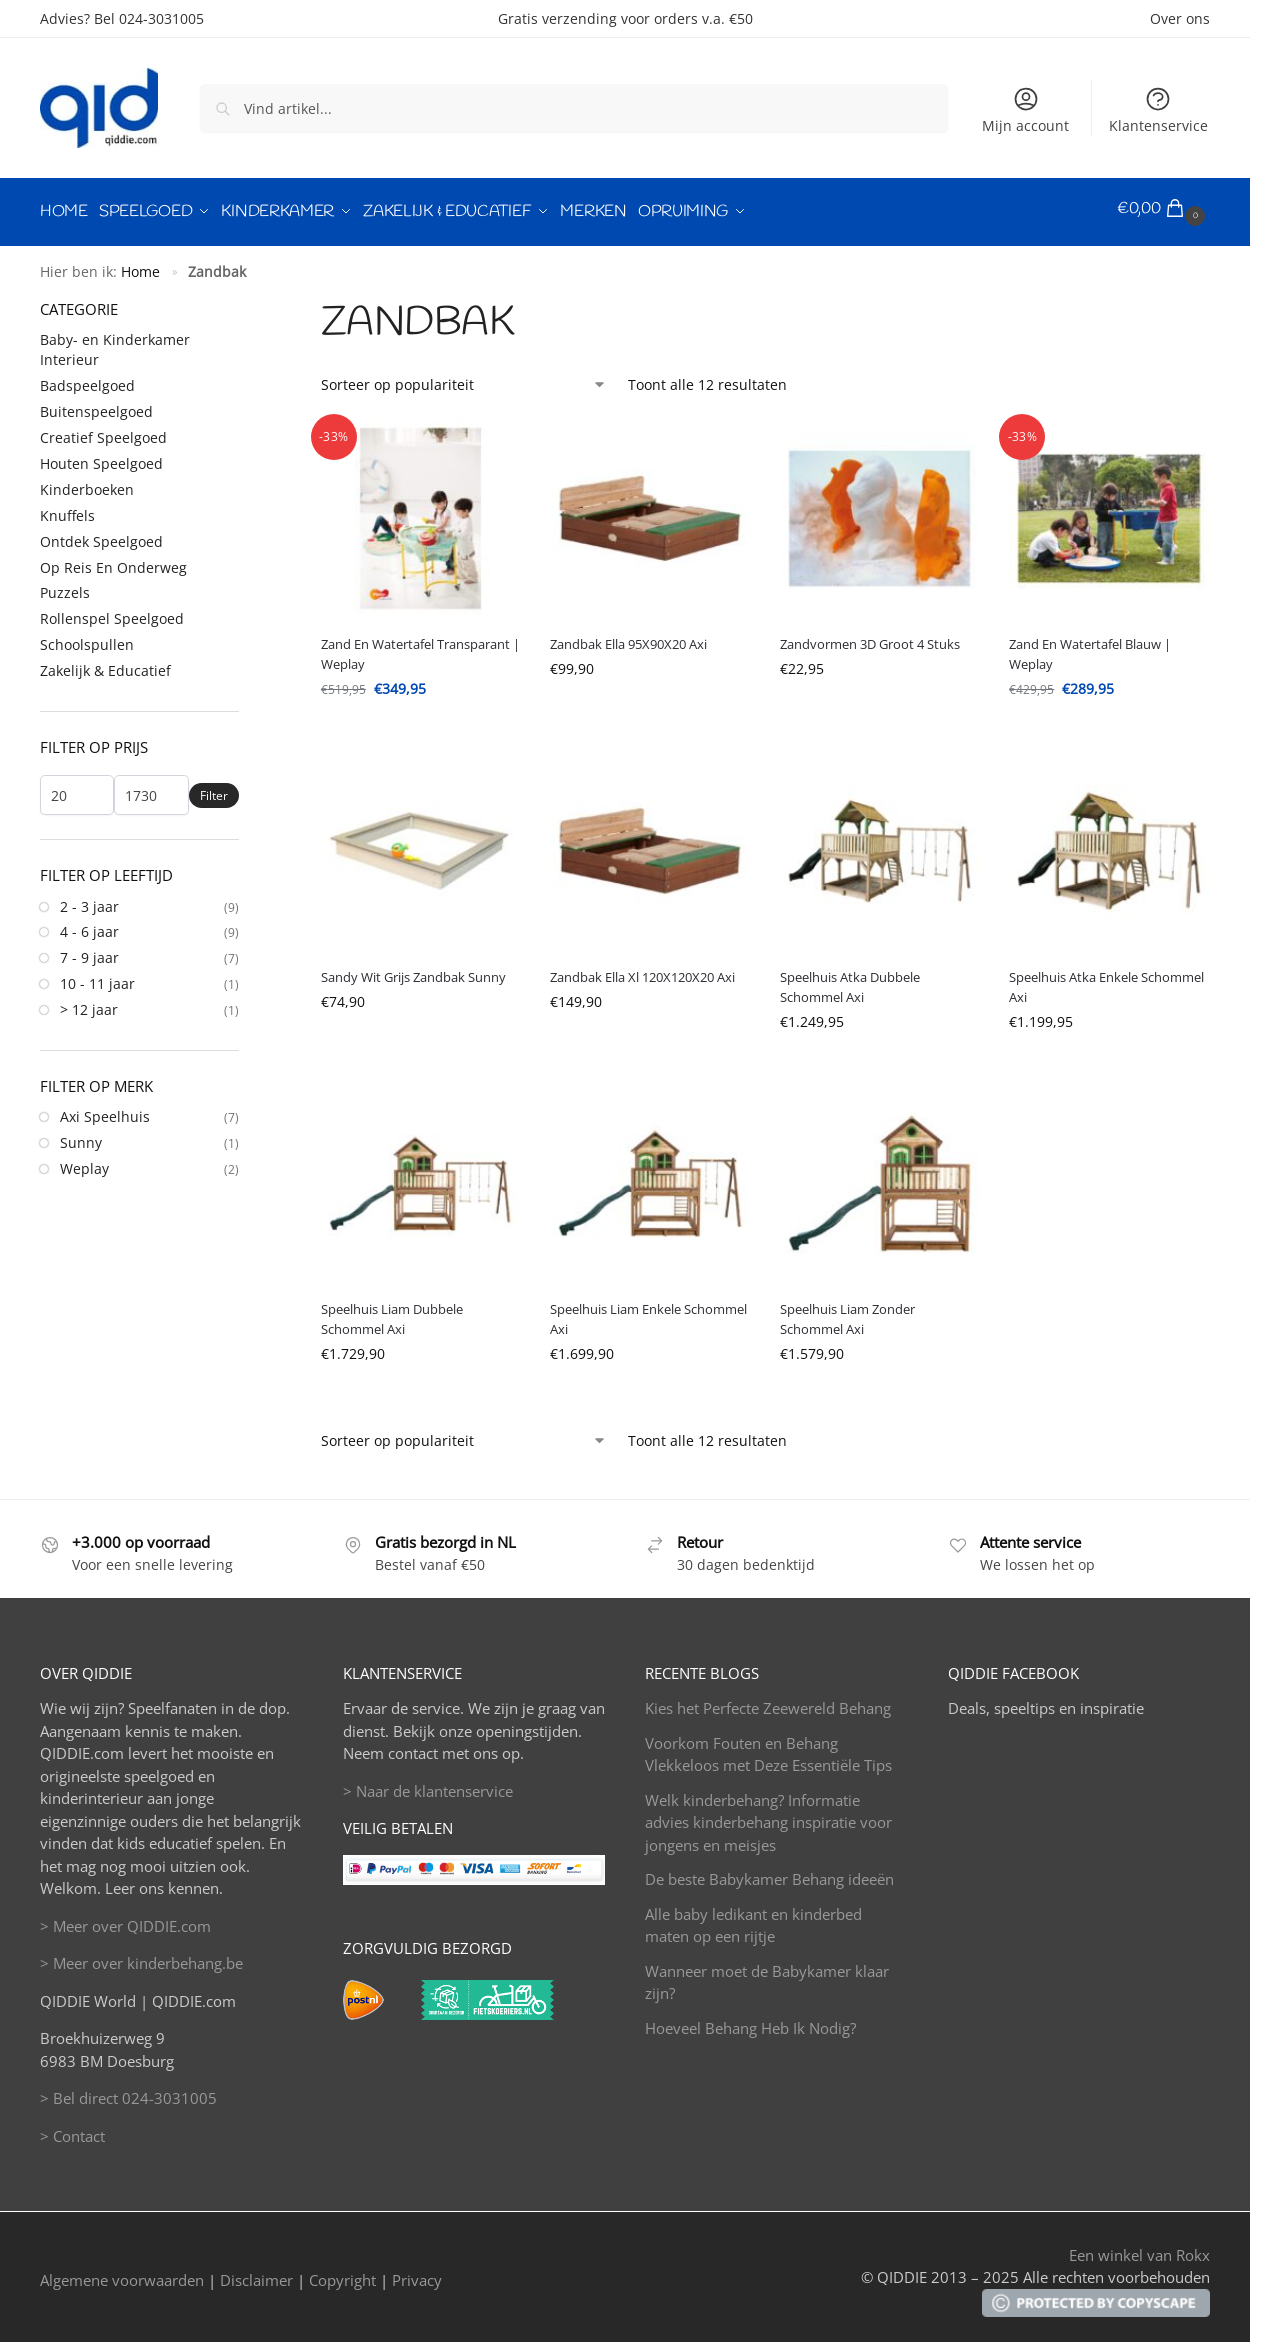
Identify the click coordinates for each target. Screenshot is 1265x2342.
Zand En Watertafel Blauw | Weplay (1090, 648)
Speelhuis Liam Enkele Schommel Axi (648, 1313)
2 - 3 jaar (89, 899)
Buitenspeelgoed (96, 405)
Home (140, 265)
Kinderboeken (87, 482)
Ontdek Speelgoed (101, 534)
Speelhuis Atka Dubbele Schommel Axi (850, 980)
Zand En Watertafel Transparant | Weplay (420, 648)
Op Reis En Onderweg (113, 560)
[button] (1163, 209)
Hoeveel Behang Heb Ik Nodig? (750, 2021)
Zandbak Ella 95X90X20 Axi (628, 638)
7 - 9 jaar (89, 951)
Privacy (417, 2273)
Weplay (84, 1161)
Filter (214, 788)
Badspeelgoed (87, 379)
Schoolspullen (87, 638)
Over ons (1180, 18)
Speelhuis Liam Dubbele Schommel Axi (392, 1313)
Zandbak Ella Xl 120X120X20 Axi (642, 970)
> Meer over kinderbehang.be (141, 1957)
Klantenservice (1158, 110)
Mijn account (1025, 110)
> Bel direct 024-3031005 (128, 2092)
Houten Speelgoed (101, 456)
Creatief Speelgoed (103, 430)
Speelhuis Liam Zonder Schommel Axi (847, 1313)
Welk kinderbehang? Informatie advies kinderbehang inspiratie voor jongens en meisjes (768, 1815)
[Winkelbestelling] (464, 377)
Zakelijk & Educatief (105, 663)
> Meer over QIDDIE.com (125, 1919)
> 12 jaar (89, 1002)
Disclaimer (256, 2273)
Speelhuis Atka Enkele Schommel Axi (1106, 980)
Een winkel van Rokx (1139, 2248)
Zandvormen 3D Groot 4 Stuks (870, 638)
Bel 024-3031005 (149, 18)
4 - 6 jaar (89, 925)
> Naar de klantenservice (428, 1784)
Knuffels (67, 508)
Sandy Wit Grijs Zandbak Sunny (413, 970)
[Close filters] (245, 301)
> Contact (72, 2129)
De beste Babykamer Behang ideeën (769, 1873)
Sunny (81, 1135)
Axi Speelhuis (105, 1110)
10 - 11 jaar (97, 977)
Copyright (342, 2273)
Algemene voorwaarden (122, 2273)
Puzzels (65, 586)
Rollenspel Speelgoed (112, 612)
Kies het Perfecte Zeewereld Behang (768, 1702)
